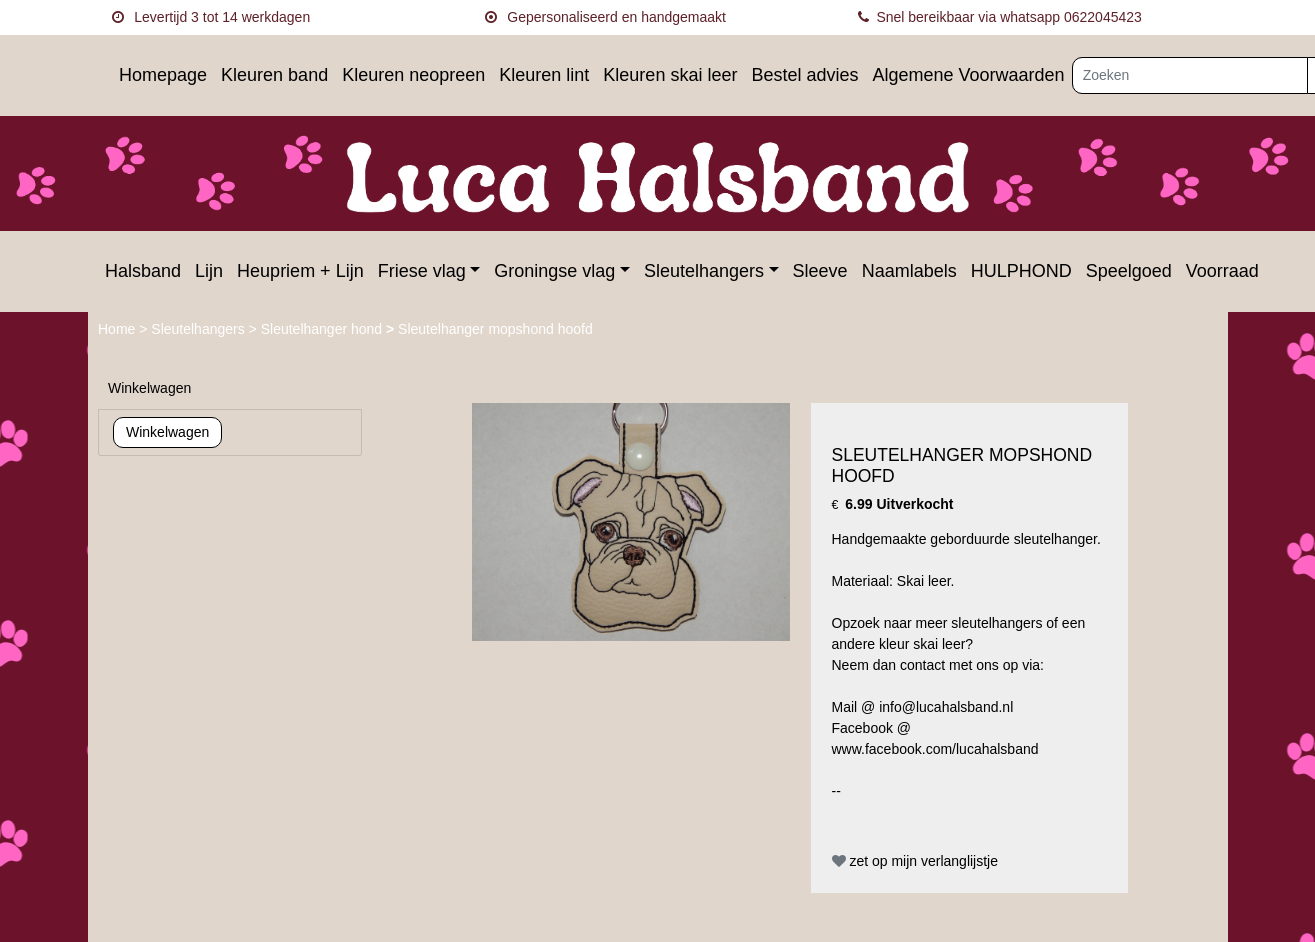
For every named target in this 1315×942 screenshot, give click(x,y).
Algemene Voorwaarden (968, 75)
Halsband (143, 271)
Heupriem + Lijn (300, 271)
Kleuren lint (544, 75)
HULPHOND (1021, 271)
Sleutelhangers (704, 271)
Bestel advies (804, 75)
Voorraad (1222, 271)
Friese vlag (422, 271)
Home (118, 329)
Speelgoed (1129, 271)
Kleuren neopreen (413, 75)
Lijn (209, 271)
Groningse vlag (554, 271)
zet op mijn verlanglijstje (915, 861)
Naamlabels (909, 271)
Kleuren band (274, 75)
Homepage (163, 75)
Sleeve (820, 271)
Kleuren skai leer (670, 75)
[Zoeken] (1190, 75)
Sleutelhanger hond (323, 329)
